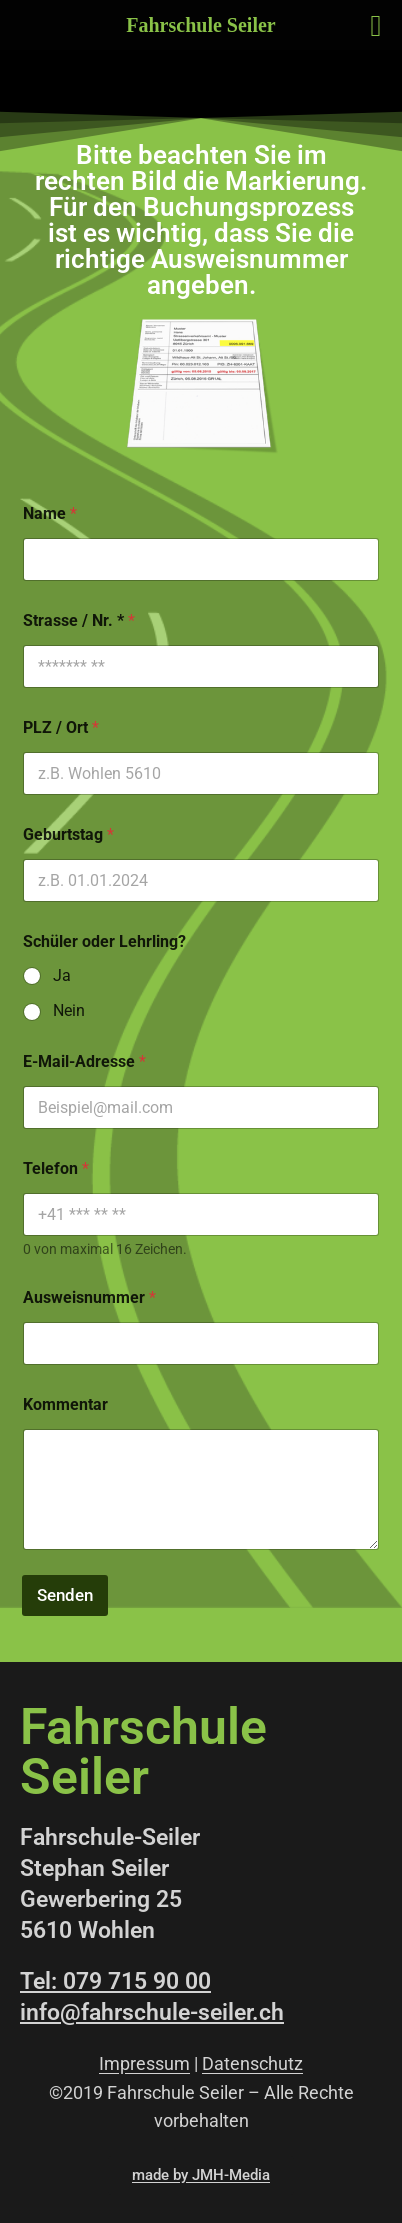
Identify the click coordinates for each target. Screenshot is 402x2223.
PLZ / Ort (61, 727)
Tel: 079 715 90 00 (115, 1981)
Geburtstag (68, 834)
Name (50, 513)
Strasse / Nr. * (79, 620)
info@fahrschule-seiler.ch (152, 2012)
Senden (65, 1595)
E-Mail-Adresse (84, 1061)
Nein (69, 1010)
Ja (62, 975)
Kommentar (65, 1404)
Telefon (56, 1168)
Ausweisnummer (89, 1297)
